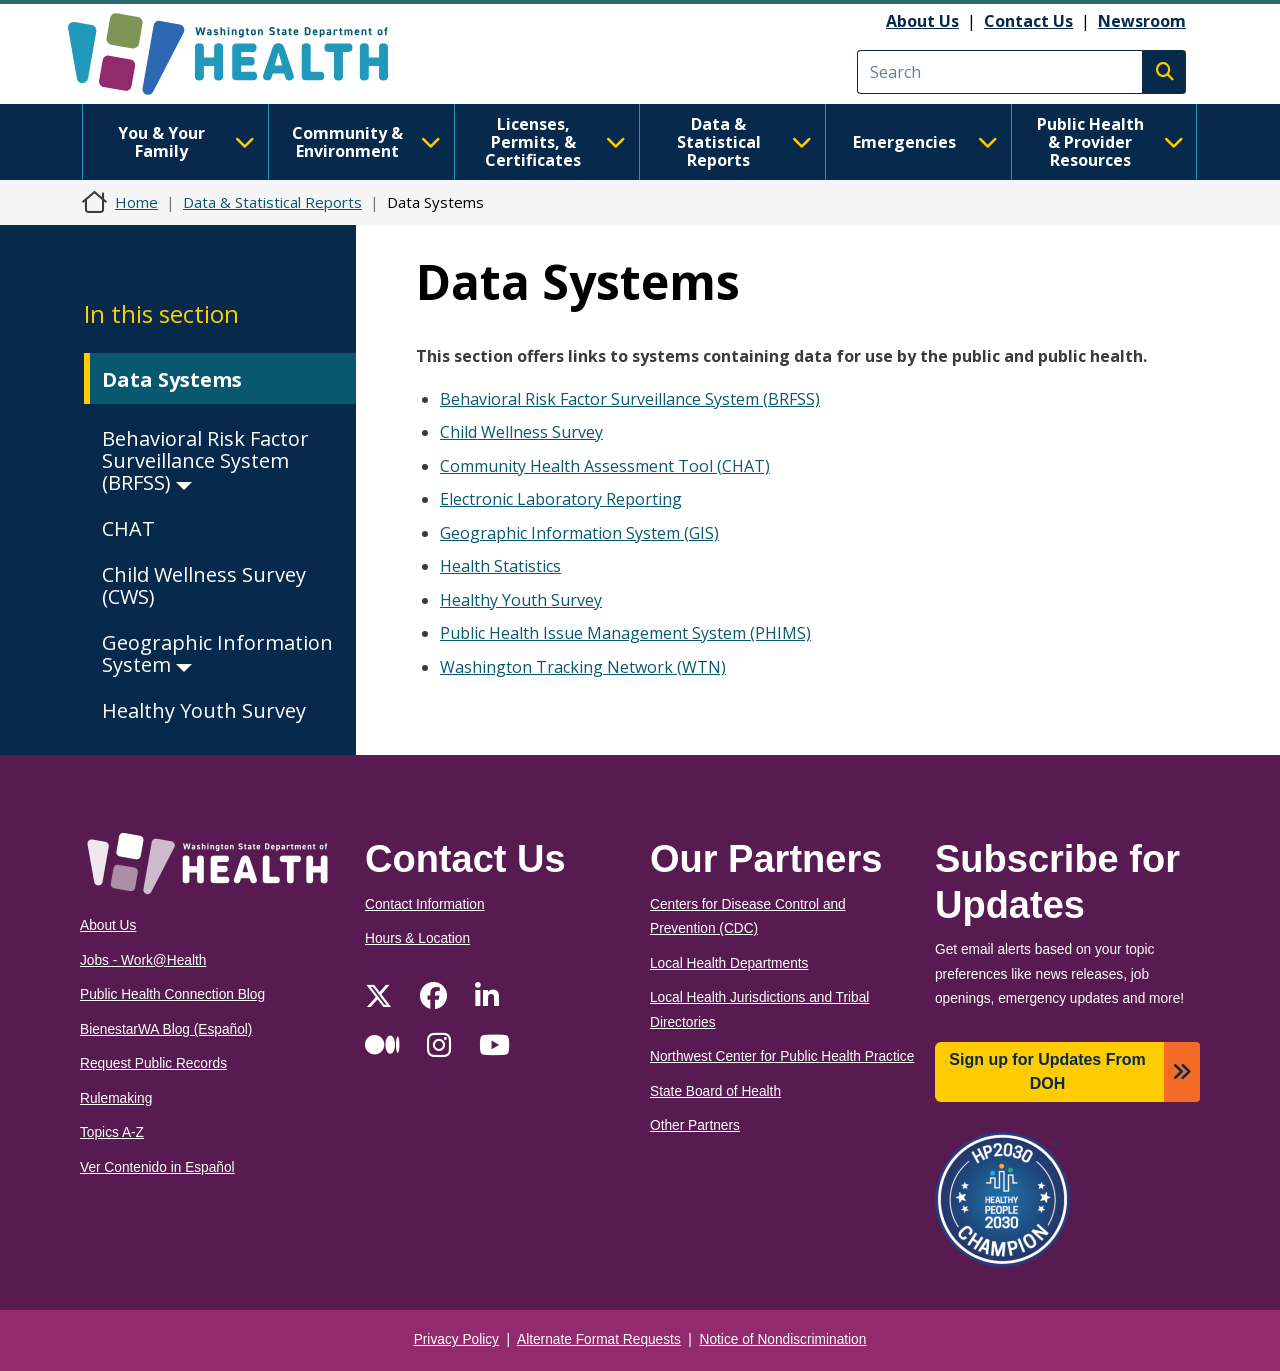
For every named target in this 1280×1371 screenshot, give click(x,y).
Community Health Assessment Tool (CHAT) (605, 466)
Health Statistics (500, 566)
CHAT (128, 528)
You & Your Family (186, 142)
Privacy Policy (456, 1339)
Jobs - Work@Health (143, 960)
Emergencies (925, 142)
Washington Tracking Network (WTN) (583, 667)
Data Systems (172, 379)
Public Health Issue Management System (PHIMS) (625, 633)
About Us (922, 21)
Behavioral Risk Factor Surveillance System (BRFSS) (205, 460)
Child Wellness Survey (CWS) (204, 585)
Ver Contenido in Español (157, 1167)
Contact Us (1028, 21)
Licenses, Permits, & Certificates (555, 142)
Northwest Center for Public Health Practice (782, 1056)
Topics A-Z (112, 1132)
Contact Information (425, 904)
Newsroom (1142, 21)
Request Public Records (153, 1063)
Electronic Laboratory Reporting (561, 499)
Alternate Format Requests (599, 1339)
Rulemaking (116, 1098)
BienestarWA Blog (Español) (166, 1029)
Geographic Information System (217, 653)
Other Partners (695, 1125)
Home (136, 202)
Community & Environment (366, 142)
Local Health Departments (729, 963)
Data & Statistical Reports (744, 142)
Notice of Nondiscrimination (783, 1339)
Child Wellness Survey (521, 432)
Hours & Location (417, 938)
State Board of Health (715, 1091)
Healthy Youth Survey (204, 710)
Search (1164, 72)
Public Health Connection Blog (172, 994)
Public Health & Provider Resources (1110, 142)
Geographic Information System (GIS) (579, 533)
